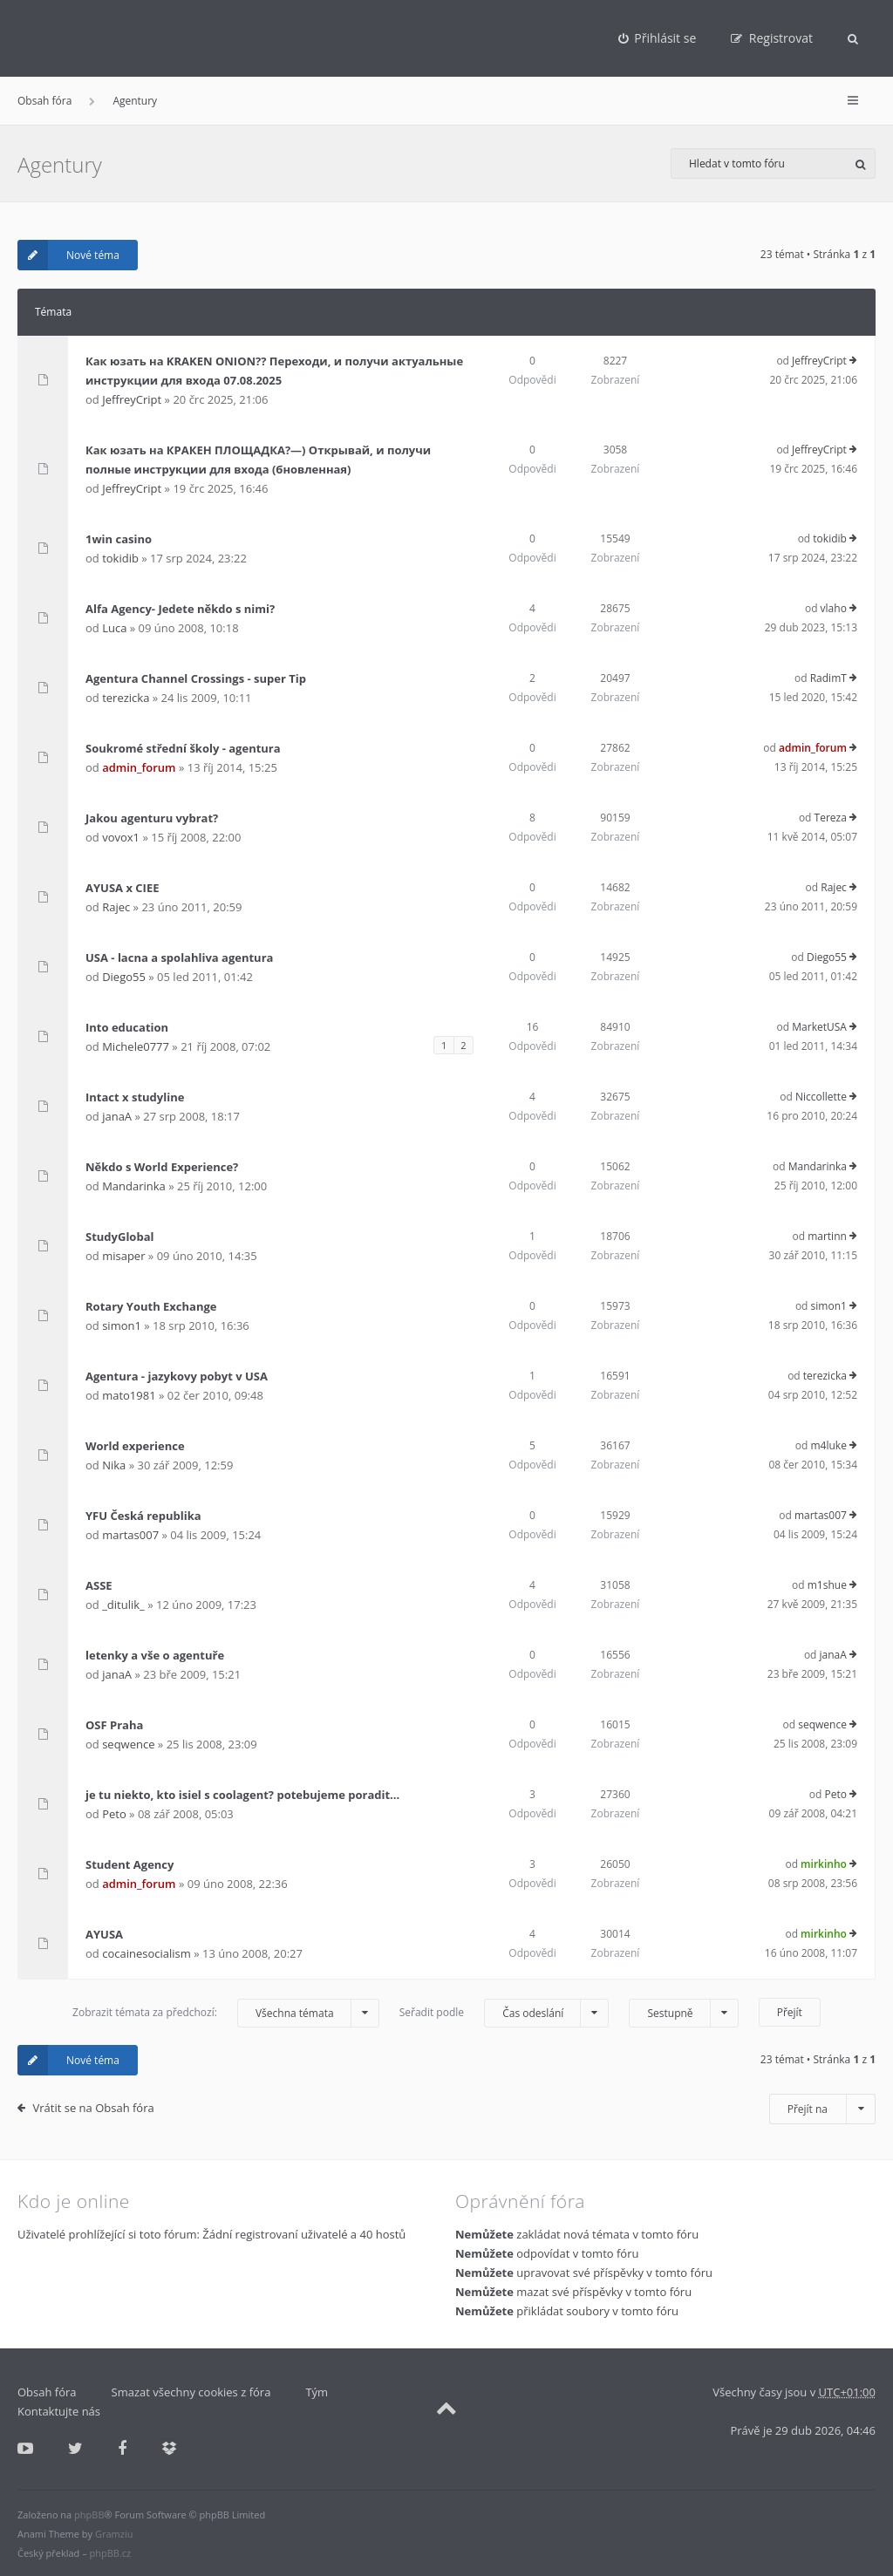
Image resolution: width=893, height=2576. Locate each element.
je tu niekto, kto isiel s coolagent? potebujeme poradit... (242, 1795)
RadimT (828, 678)
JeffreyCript (131, 399)
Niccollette (821, 1096)
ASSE (98, 1585)
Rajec (116, 907)
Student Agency (129, 1864)
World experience (135, 1446)
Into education (126, 1027)
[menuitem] (657, 38)
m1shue (827, 1585)
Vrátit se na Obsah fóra (93, 2108)
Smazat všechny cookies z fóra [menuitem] (191, 2392)
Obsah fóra (44, 100)
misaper (123, 1256)
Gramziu (114, 2533)
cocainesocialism (146, 1953)
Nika (114, 1465)
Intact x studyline (134, 1097)
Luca (114, 628)
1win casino (118, 539)
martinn (827, 1236)
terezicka (125, 697)
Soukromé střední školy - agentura (183, 748)
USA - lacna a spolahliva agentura (179, 957)
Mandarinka (134, 1186)
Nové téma (68, 255)
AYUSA (104, 1934)
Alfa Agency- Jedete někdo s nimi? (180, 609)
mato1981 (128, 1395)
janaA (117, 1116)
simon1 (121, 1325)
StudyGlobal (119, 1236)
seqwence (128, 1744)
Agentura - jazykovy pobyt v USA (176, 1376)
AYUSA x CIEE (122, 888)
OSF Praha (114, 1725)
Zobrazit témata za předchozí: (225, 2013)
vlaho (834, 608)
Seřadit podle (504, 2013)
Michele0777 (135, 1046)
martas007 (130, 1535)
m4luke (828, 1445)
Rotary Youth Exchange (151, 1306)
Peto (114, 1814)
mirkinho (824, 1864)
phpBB (89, 2514)
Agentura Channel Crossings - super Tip (195, 678)
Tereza (831, 817)
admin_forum (138, 767)
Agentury (134, 100)
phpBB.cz (111, 2552)
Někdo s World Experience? (161, 1167)
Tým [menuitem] (316, 2392)
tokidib (120, 558)
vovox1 (121, 837)
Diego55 (124, 977)
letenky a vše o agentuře (154, 1655)
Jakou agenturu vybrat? (151, 818)
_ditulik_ (123, 1604)
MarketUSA (819, 1026)
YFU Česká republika (143, 1515)
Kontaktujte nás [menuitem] (58, 2411)
